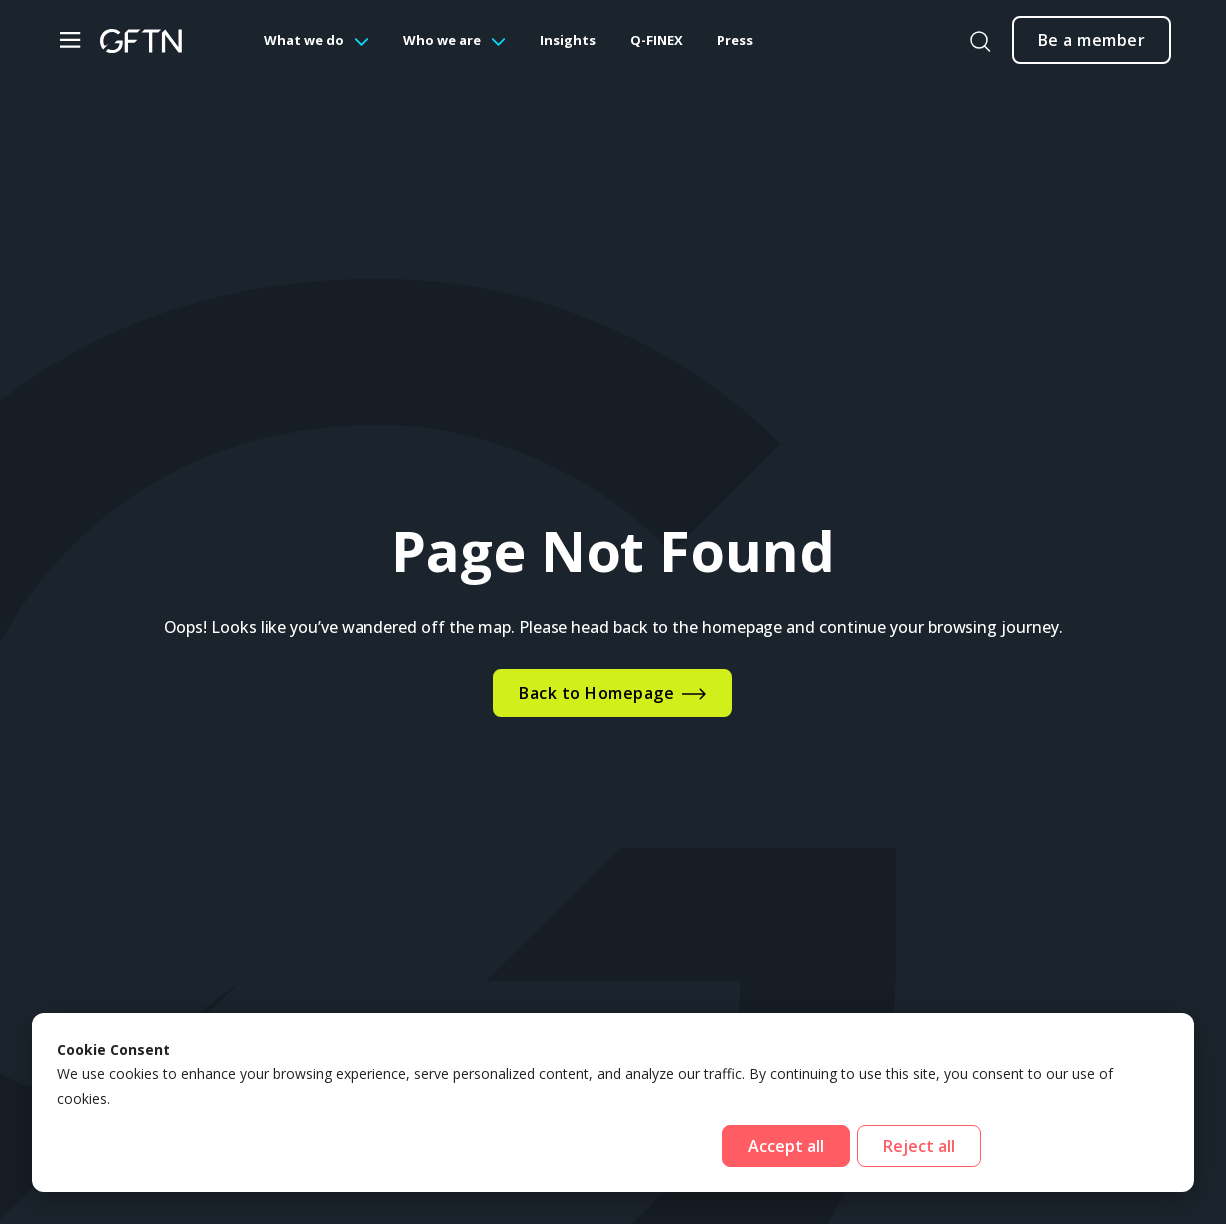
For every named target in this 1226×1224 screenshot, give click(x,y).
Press (735, 40)
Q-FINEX (656, 40)
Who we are (442, 40)
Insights (568, 40)
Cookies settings (1078, 1146)
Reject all (919, 1146)
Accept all (786, 1146)
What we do (304, 40)
